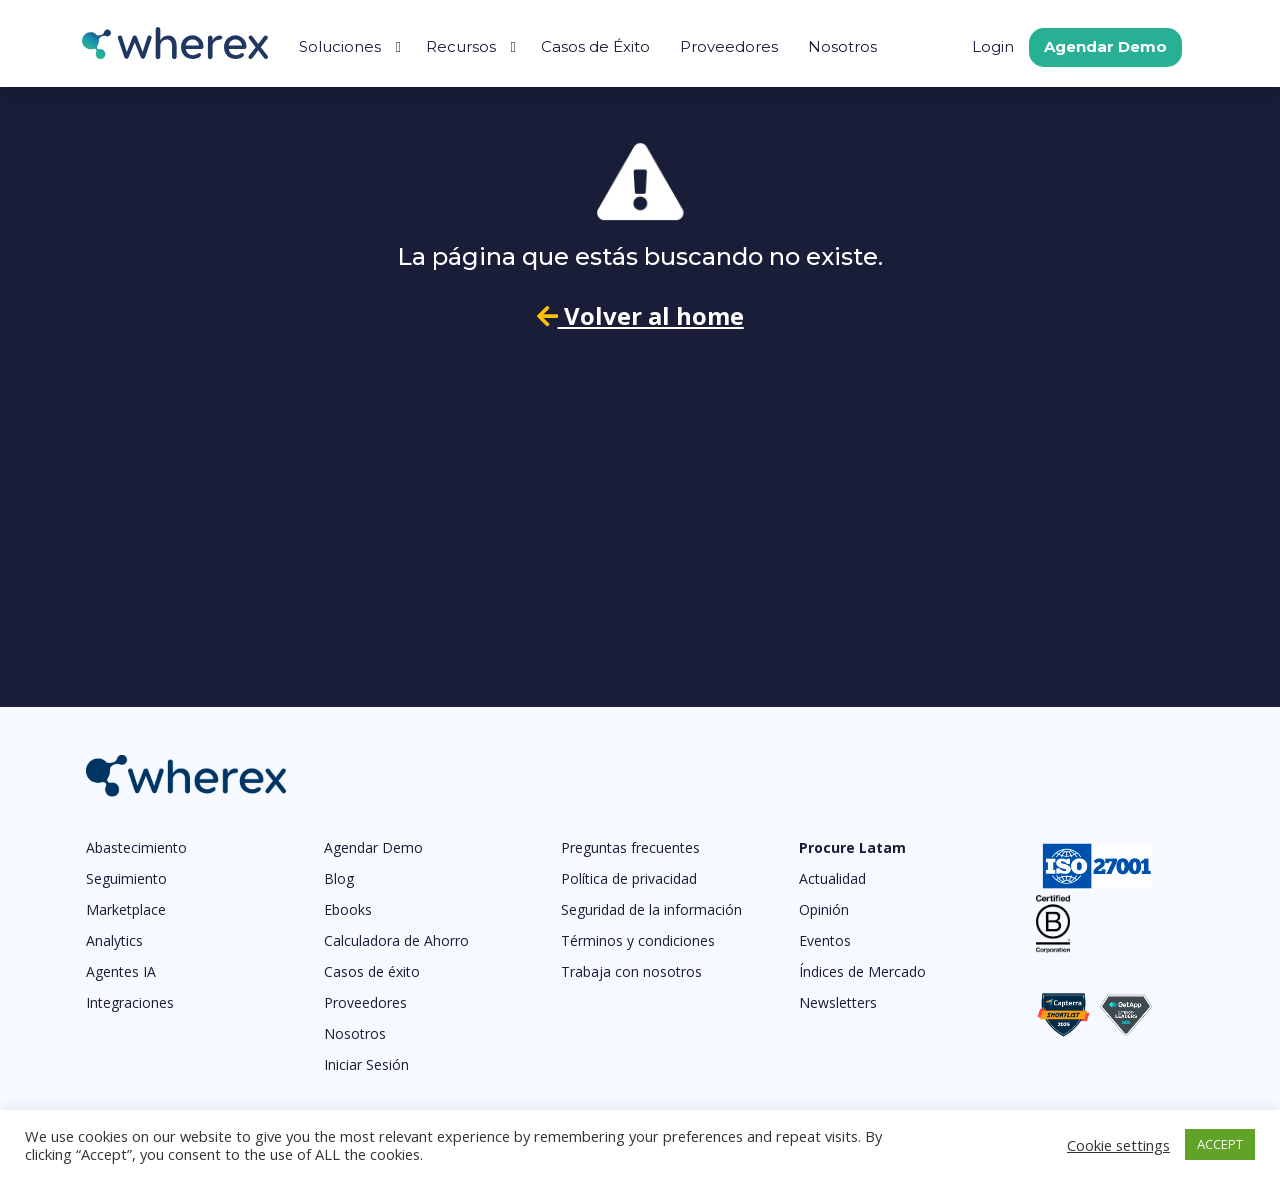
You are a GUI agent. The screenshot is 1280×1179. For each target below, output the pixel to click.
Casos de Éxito (595, 46)
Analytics (114, 940)
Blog (339, 878)
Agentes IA (121, 971)
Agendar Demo (1105, 46)
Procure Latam (852, 847)
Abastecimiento (136, 847)
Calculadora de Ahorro (396, 940)
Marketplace (126, 909)
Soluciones (340, 46)
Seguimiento (126, 878)
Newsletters (838, 1002)
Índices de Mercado (862, 971)
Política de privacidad (629, 878)
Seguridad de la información (651, 909)
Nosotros (842, 46)
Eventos (825, 940)
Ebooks (348, 909)
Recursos (461, 46)
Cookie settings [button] (1118, 1145)
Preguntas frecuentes (630, 847)
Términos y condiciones (638, 940)
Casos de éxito (372, 971)
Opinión (824, 909)
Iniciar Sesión (366, 1064)
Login (993, 46)
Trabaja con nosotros (631, 971)
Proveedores (729, 46)
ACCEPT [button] (1220, 1144)
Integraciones (130, 1002)
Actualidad (832, 878)
